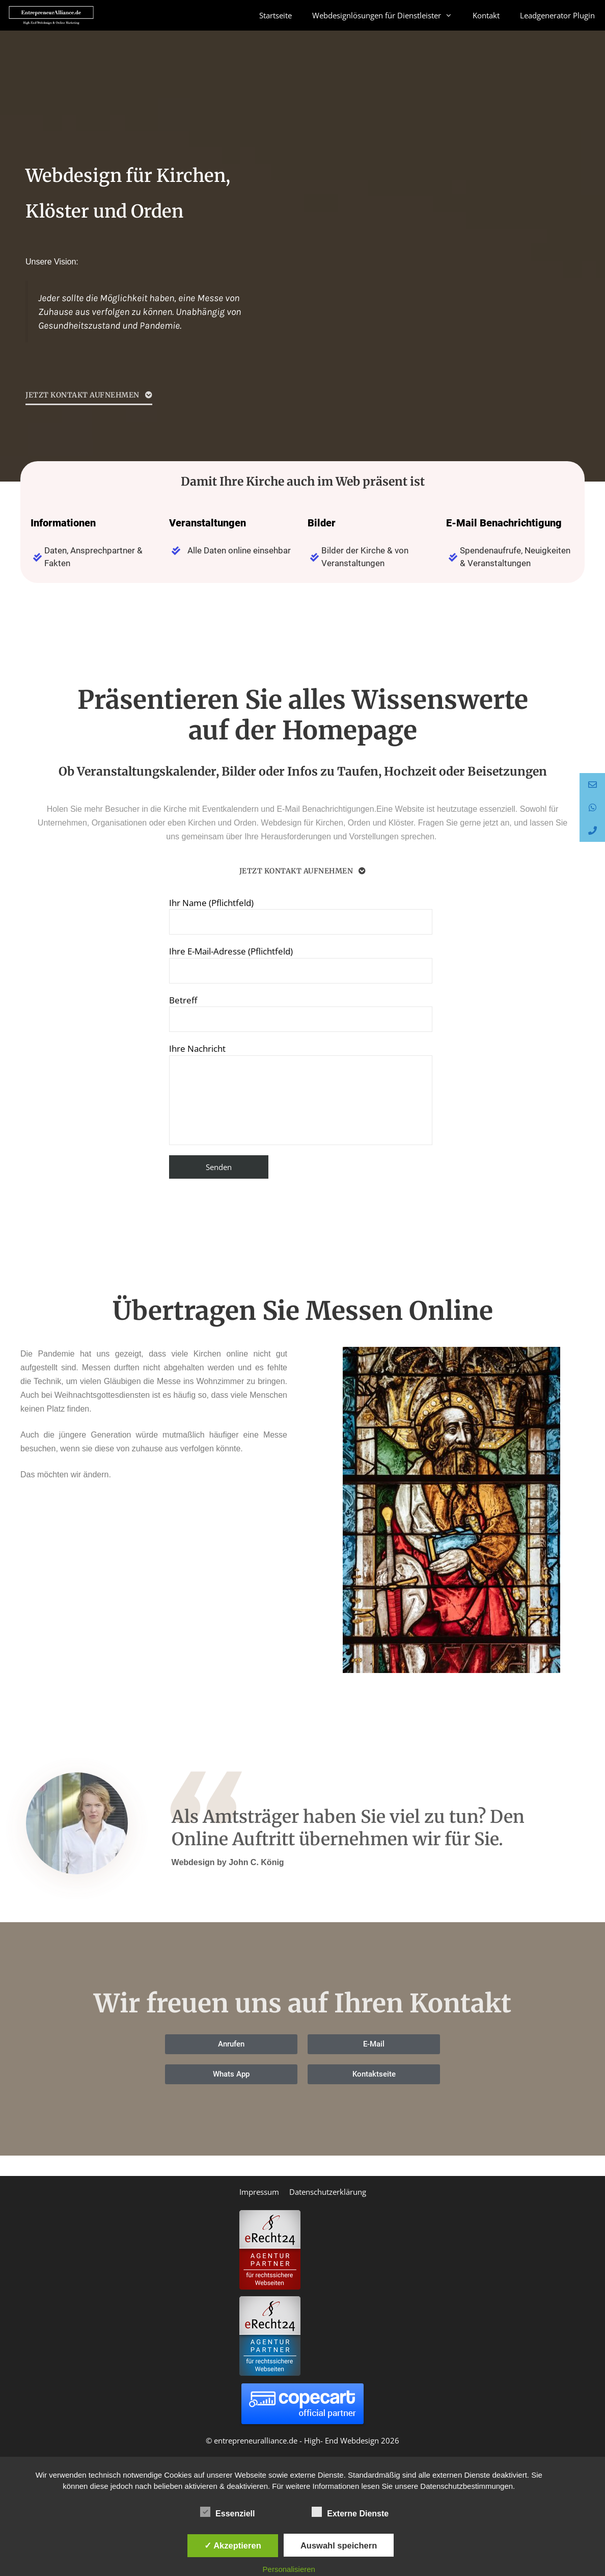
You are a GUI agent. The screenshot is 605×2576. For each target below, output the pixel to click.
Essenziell (227, 2512)
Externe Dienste (350, 2512)
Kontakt (486, 15)
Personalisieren (289, 2569)
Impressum (259, 2192)
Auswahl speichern (338, 2545)
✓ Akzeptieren (232, 2545)
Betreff (300, 1013)
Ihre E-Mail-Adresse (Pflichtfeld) (300, 964)
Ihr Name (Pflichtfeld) (300, 916)
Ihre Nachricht (300, 1094)
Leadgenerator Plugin (557, 15)
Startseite (275, 15)
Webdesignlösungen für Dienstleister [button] (387, 15)
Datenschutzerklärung (327, 2192)
